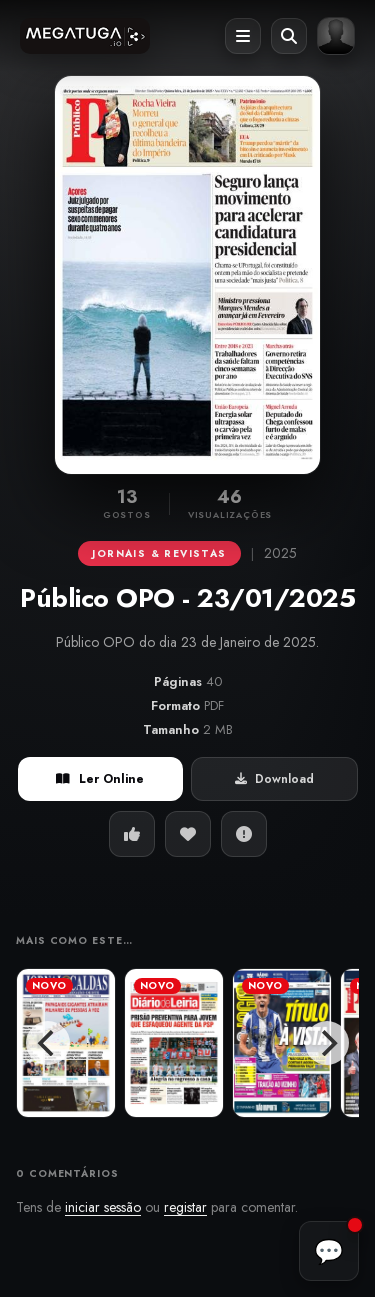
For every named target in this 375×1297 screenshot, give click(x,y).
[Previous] (48, 1043)
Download (274, 779)
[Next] (327, 1043)
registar (185, 1207)
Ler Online (100, 779)
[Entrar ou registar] (336, 36)
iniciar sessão (103, 1207)
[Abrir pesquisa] (289, 36)
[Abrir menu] (243, 36)
